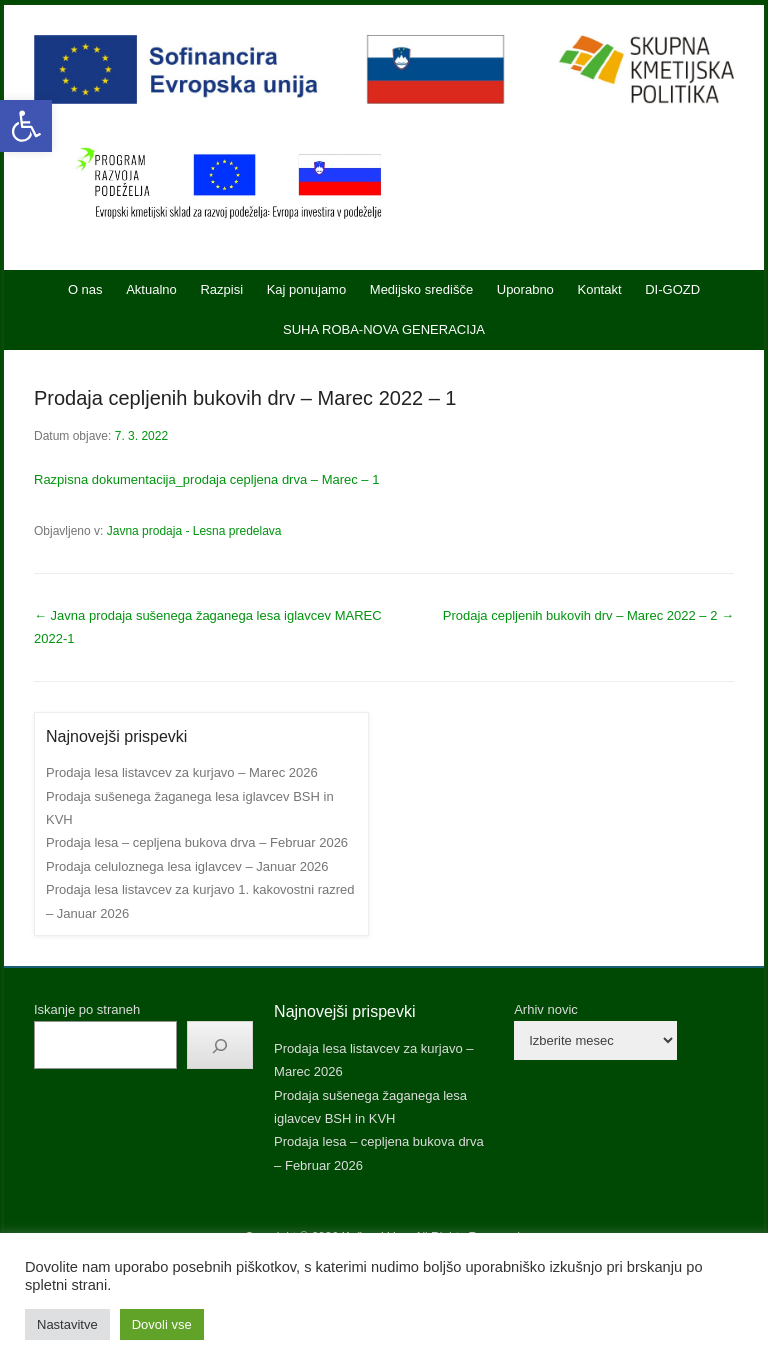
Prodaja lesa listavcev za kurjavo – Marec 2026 (182, 772)
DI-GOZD (672, 289)
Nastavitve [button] (67, 1324)
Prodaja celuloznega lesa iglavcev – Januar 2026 (187, 866)
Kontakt (599, 289)
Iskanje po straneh (87, 1009)
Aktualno (151, 289)
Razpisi (221, 289)
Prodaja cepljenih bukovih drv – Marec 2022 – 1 (245, 398)
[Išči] (220, 1045)
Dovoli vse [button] (162, 1324)
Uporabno (525, 289)
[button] (26, 126)
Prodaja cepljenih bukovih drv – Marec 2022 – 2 (588, 615)
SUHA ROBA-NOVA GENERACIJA (384, 329)
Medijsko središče (421, 289)
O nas (85, 289)
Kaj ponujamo (307, 289)
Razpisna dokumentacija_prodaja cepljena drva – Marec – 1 (206, 479)
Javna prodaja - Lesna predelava (194, 531)
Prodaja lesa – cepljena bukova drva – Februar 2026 (197, 842)
